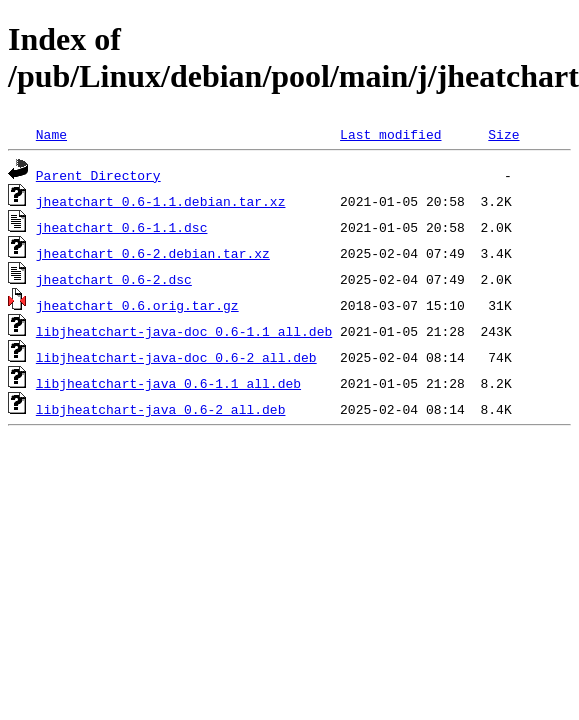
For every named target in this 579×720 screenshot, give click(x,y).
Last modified (390, 134)
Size (503, 134)
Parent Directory (98, 175)
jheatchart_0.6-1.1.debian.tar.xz (161, 201)
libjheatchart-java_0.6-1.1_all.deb (168, 383)
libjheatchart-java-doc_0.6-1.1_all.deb (184, 331)
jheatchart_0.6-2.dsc (114, 279)
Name (51, 134)
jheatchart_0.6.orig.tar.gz (137, 305)
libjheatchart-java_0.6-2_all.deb (161, 409)
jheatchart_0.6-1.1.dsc (122, 227)
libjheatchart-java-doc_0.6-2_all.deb (176, 357)
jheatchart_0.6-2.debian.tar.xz (153, 253)
